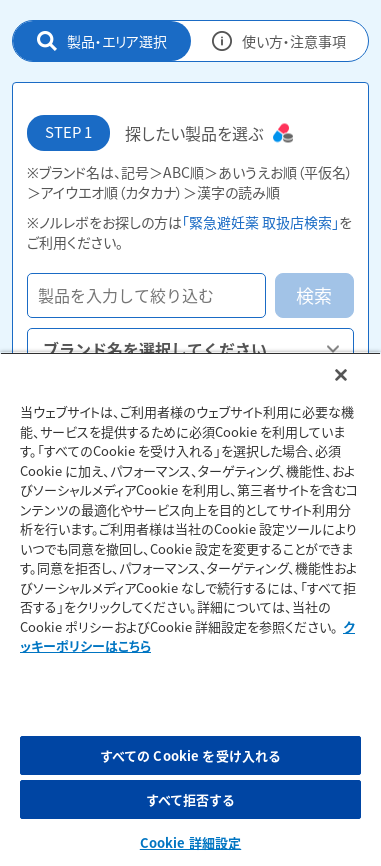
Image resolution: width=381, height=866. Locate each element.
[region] (190, 609)
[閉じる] (341, 375)
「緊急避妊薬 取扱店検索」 (260, 222)
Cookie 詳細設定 (190, 842)
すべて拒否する (191, 799)
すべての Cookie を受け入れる (190, 755)
